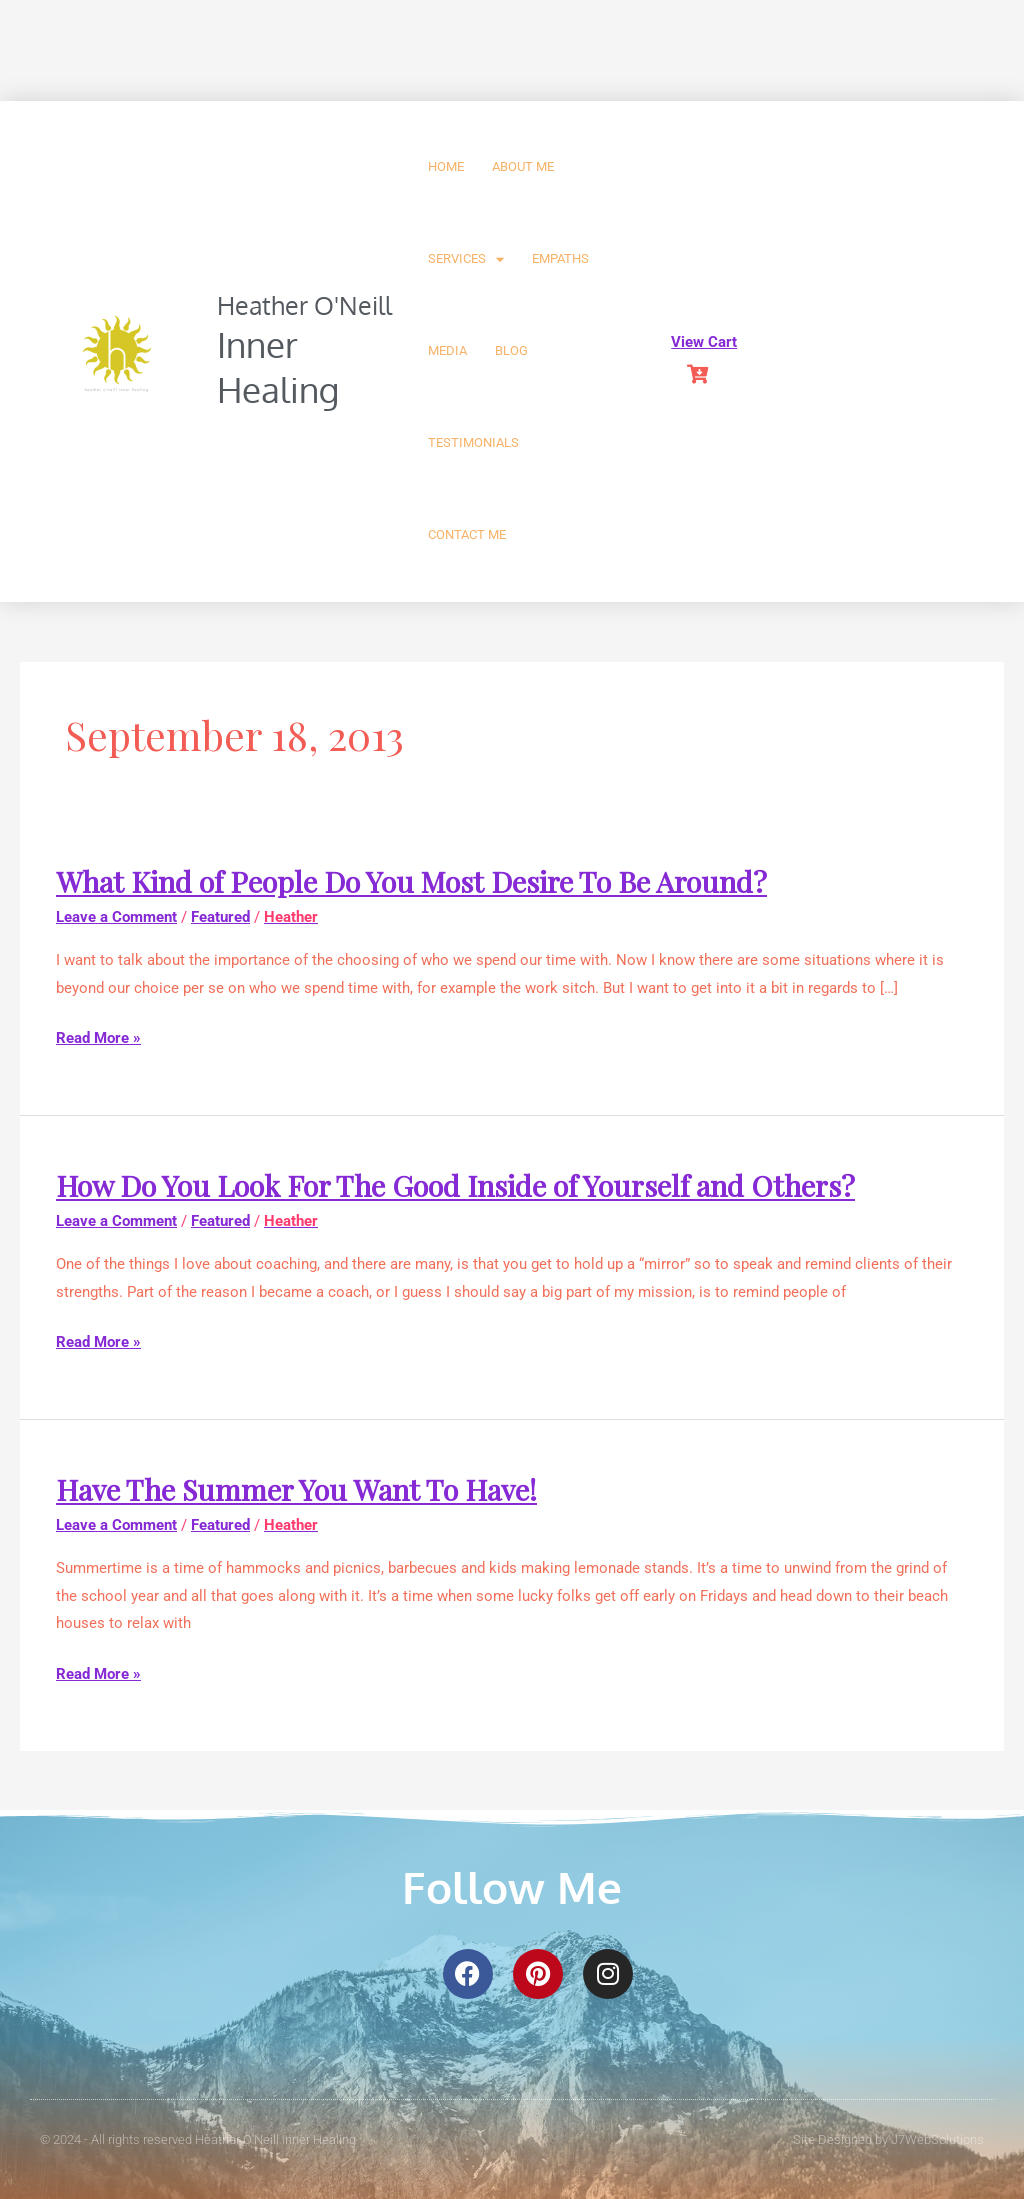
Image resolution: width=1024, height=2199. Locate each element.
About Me (523, 166)
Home (446, 166)
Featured (220, 917)
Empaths (560, 258)
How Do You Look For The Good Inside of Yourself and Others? (471, 1185)
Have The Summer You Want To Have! (306, 1489)
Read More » (98, 1039)
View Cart (704, 342)
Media (447, 350)
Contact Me (467, 534)
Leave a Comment (116, 917)
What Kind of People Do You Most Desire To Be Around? (424, 881)
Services (466, 259)
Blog (511, 350)
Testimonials (473, 442)
